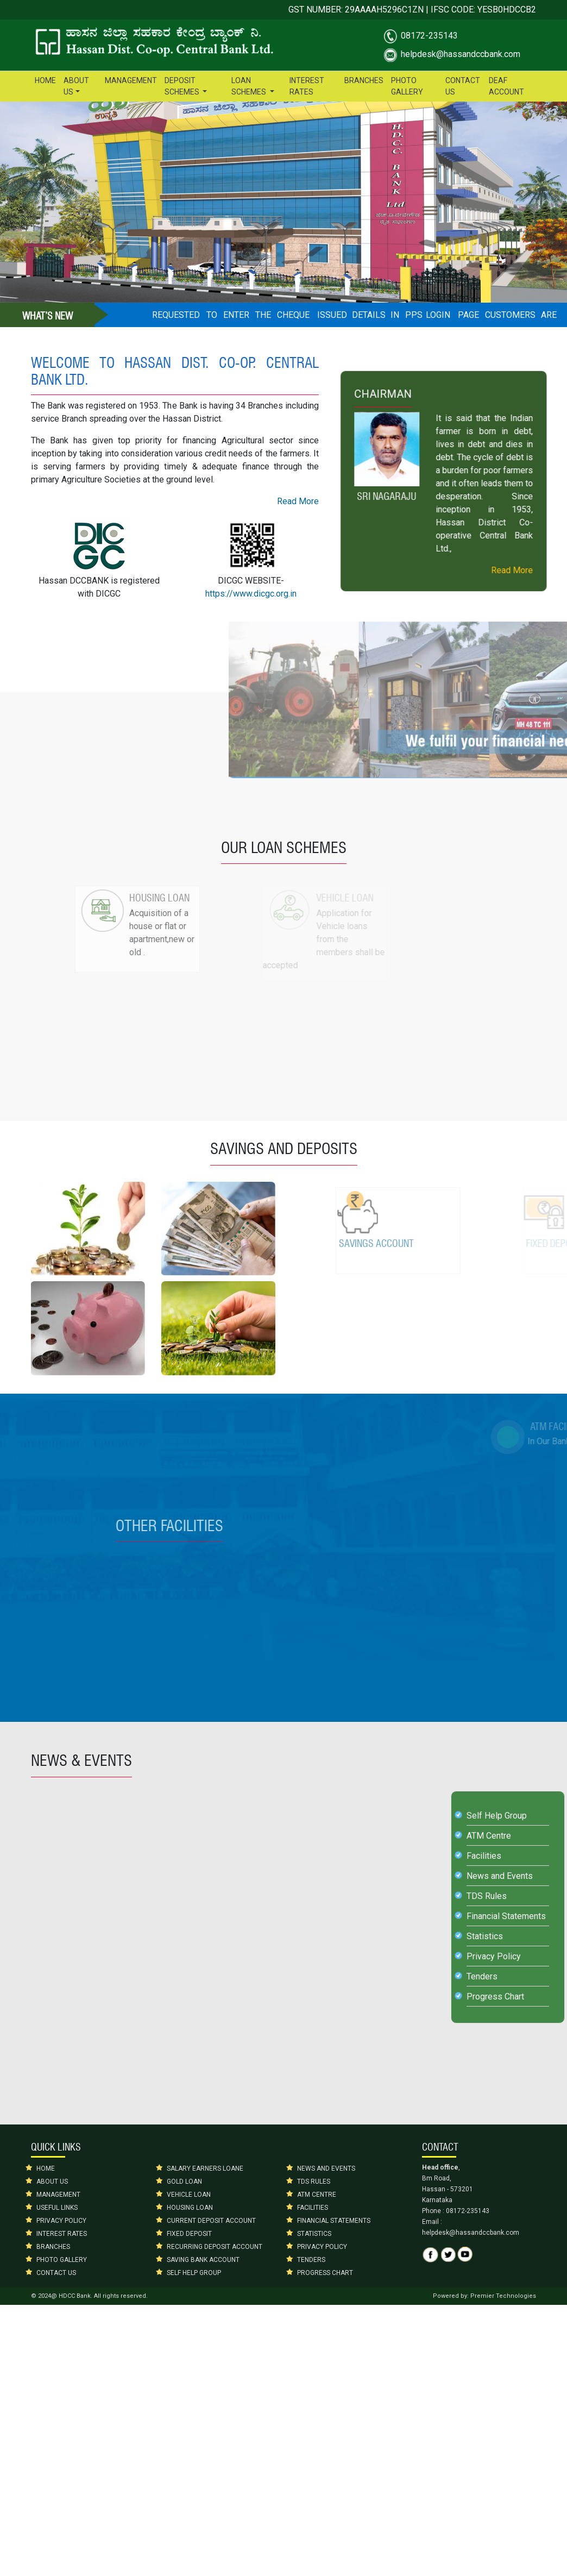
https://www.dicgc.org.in (285, 593)
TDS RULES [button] (313, 2181)
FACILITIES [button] (312, 2207)
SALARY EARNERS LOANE (205, 2168)
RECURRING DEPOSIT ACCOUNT (214, 2247)
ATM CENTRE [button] (316, 2194)
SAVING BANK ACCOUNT (203, 2260)
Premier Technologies (503, 2295)
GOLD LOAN (184, 2181)
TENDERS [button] (311, 2260)
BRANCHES (363, 80)
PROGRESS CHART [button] (325, 2273)
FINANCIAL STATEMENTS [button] (333, 2220)
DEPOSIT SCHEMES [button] (183, 86)
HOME (45, 80)
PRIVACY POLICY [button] (322, 2247)
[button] (42, 191)
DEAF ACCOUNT (506, 86)
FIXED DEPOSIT (189, 2233)
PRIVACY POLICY (61, 2220)
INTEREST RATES (306, 86)
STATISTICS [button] (314, 2233)
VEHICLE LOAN (189, 2194)
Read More (333, 501)
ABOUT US (52, 2181)
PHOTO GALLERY (407, 86)
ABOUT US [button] (82, 86)
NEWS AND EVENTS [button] (326, 2168)
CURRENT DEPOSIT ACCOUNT (211, 2220)
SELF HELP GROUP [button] (194, 2273)
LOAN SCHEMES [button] (249, 86)
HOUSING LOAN (190, 2207)
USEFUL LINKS (57, 2207)
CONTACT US (462, 86)
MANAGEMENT (131, 80)
